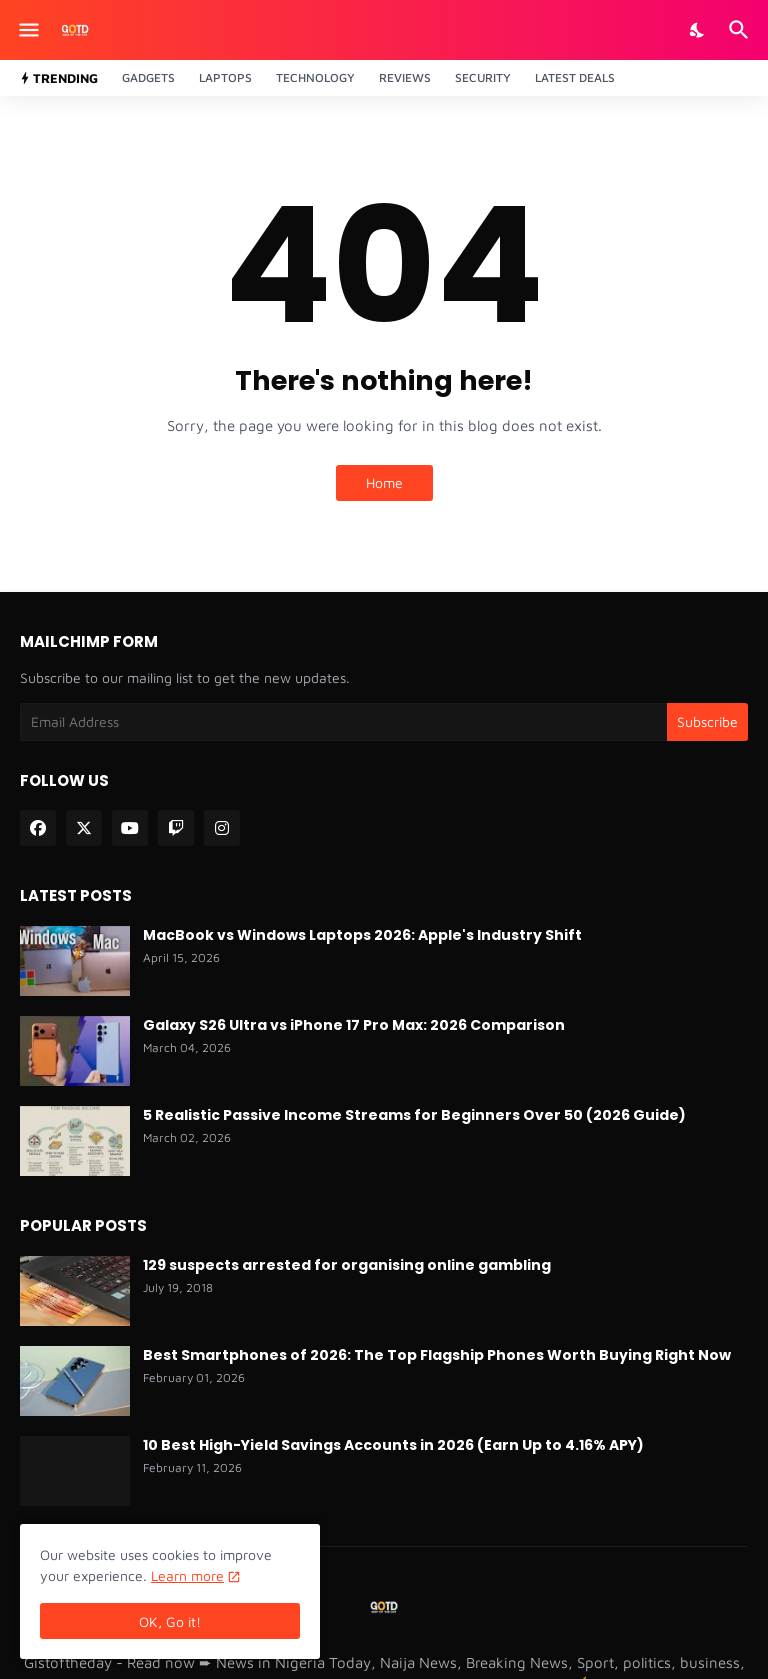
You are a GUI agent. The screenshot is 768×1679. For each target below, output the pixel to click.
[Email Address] (343, 722)
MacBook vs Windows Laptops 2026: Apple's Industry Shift (362, 935)
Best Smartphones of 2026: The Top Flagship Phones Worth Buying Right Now (437, 1355)
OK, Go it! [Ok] (170, 1621)
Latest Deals (575, 77)
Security (483, 77)
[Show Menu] (27, 30)
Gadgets (148, 77)
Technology (315, 77)
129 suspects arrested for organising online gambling (347, 1265)
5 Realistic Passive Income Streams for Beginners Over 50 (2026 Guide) (414, 1115)
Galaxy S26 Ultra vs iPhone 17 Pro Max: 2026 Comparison (354, 1025)
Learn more (187, 1575)
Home (384, 482)
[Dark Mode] (698, 30)
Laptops (225, 77)
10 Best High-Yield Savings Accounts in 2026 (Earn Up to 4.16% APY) (393, 1445)
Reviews (405, 77)
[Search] (741, 30)
